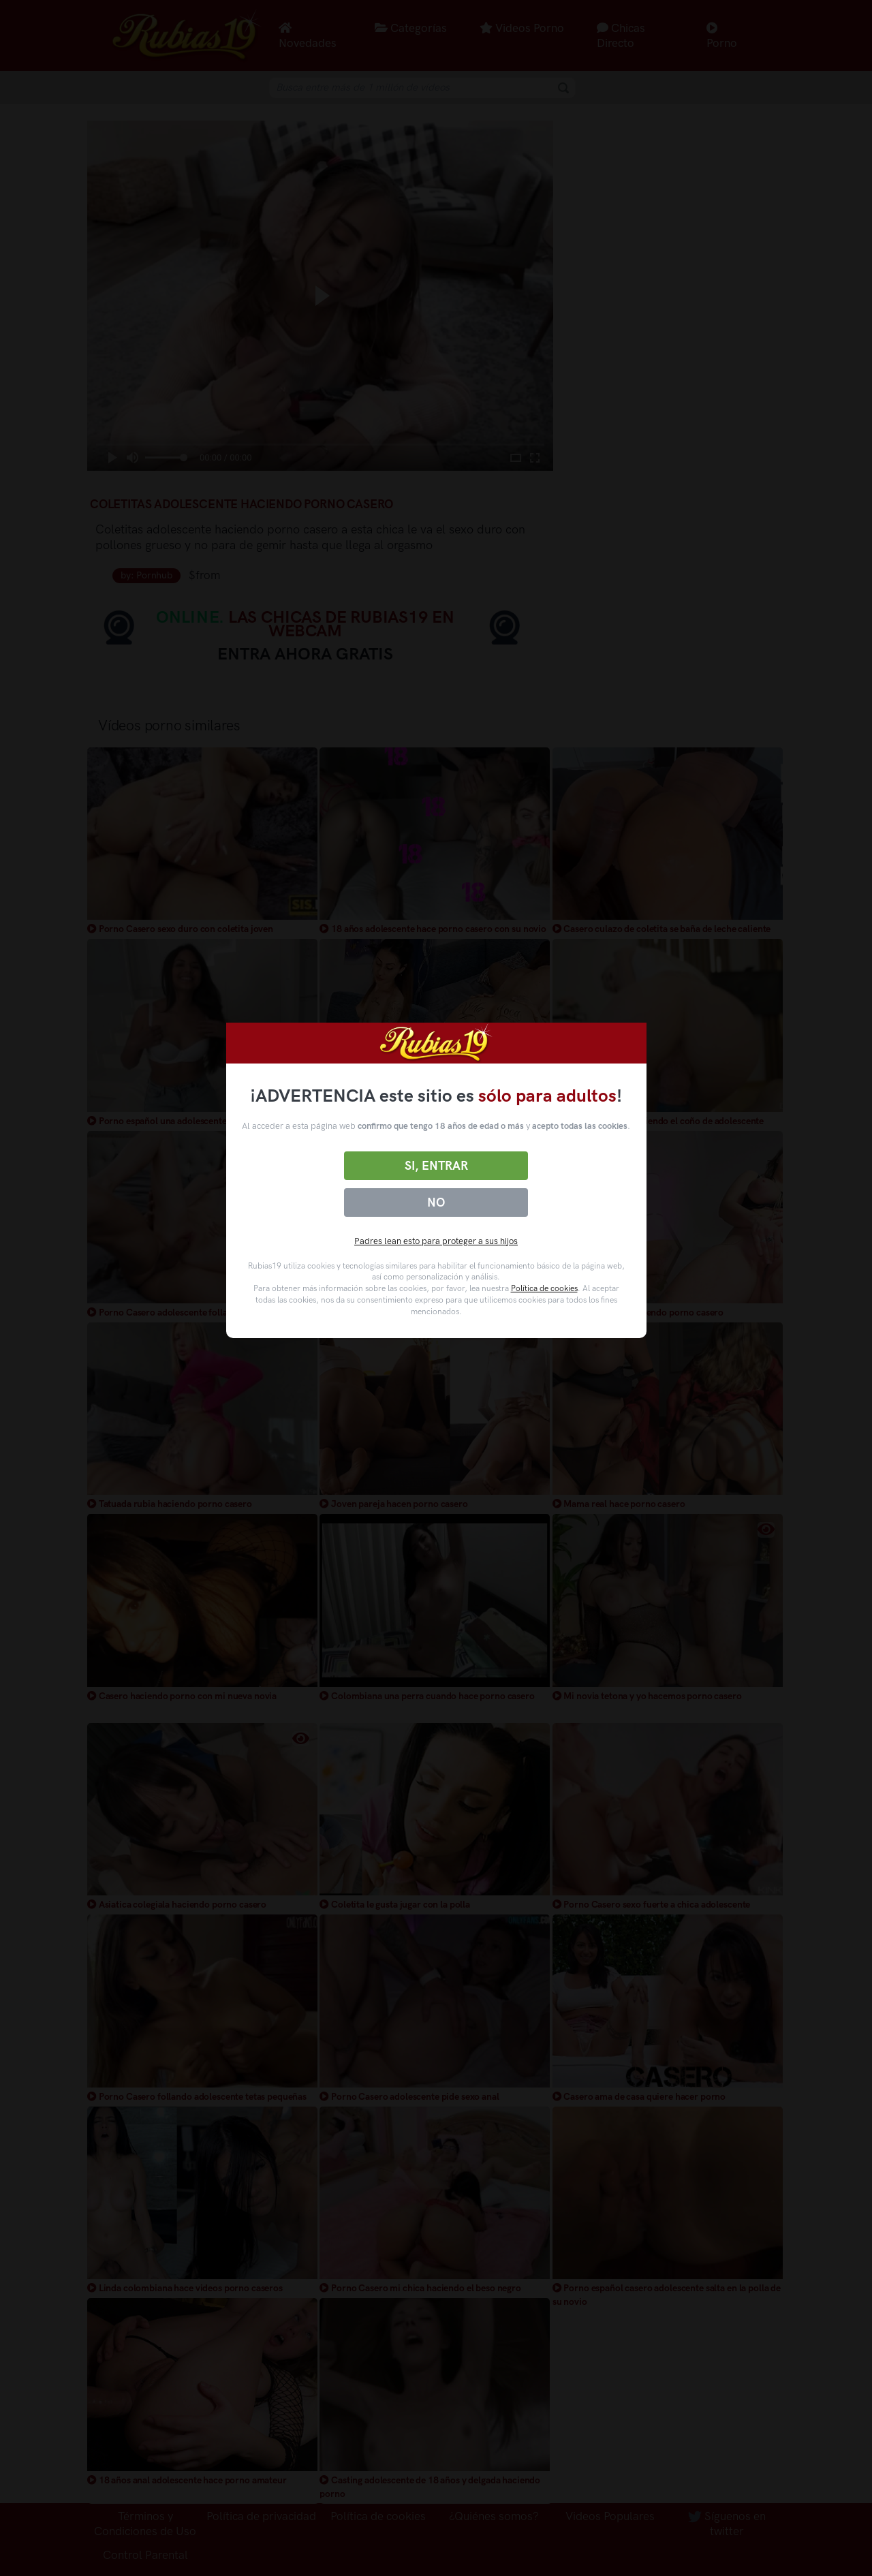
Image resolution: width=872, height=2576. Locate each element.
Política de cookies (544, 1288)
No (436, 1202)
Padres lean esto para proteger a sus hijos (436, 1241)
